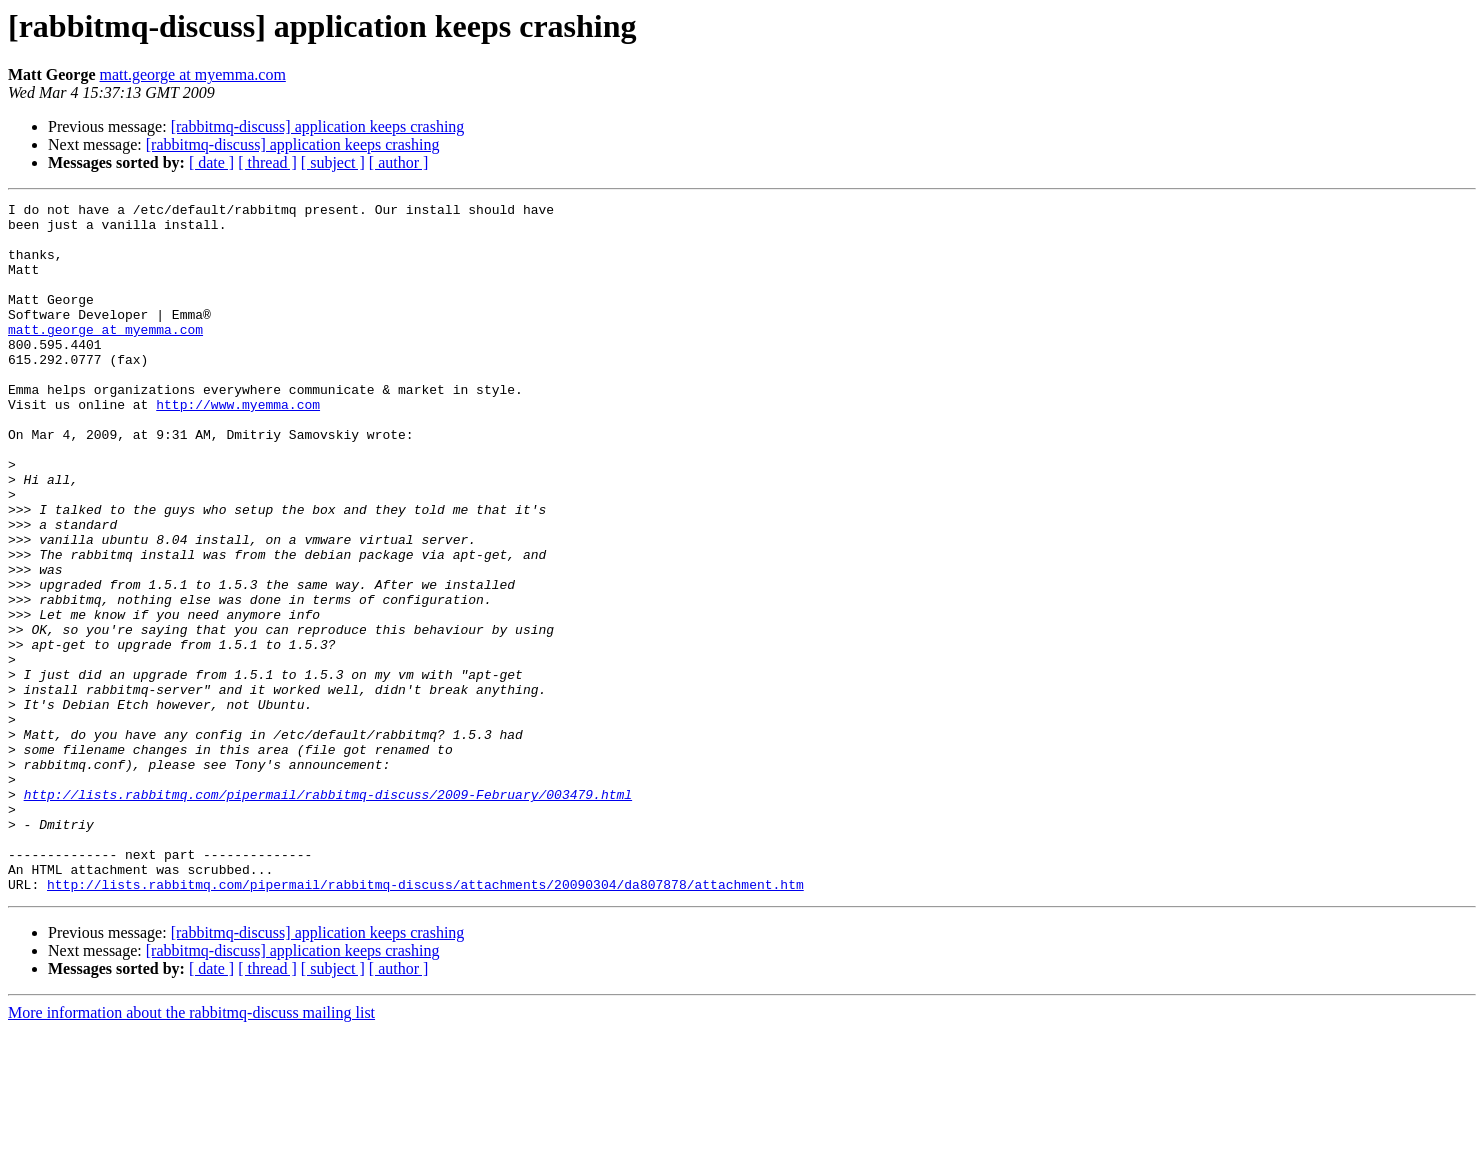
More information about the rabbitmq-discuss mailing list (191, 1150)
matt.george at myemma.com (193, 74)
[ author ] (399, 162)
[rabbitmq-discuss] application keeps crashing (318, 126)
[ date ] (211, 162)
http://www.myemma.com (238, 446)
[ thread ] (267, 162)
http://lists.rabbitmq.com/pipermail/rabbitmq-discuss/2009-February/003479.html (328, 914)
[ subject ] (333, 162)
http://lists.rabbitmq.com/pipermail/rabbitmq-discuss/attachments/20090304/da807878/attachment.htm (425, 1022)
